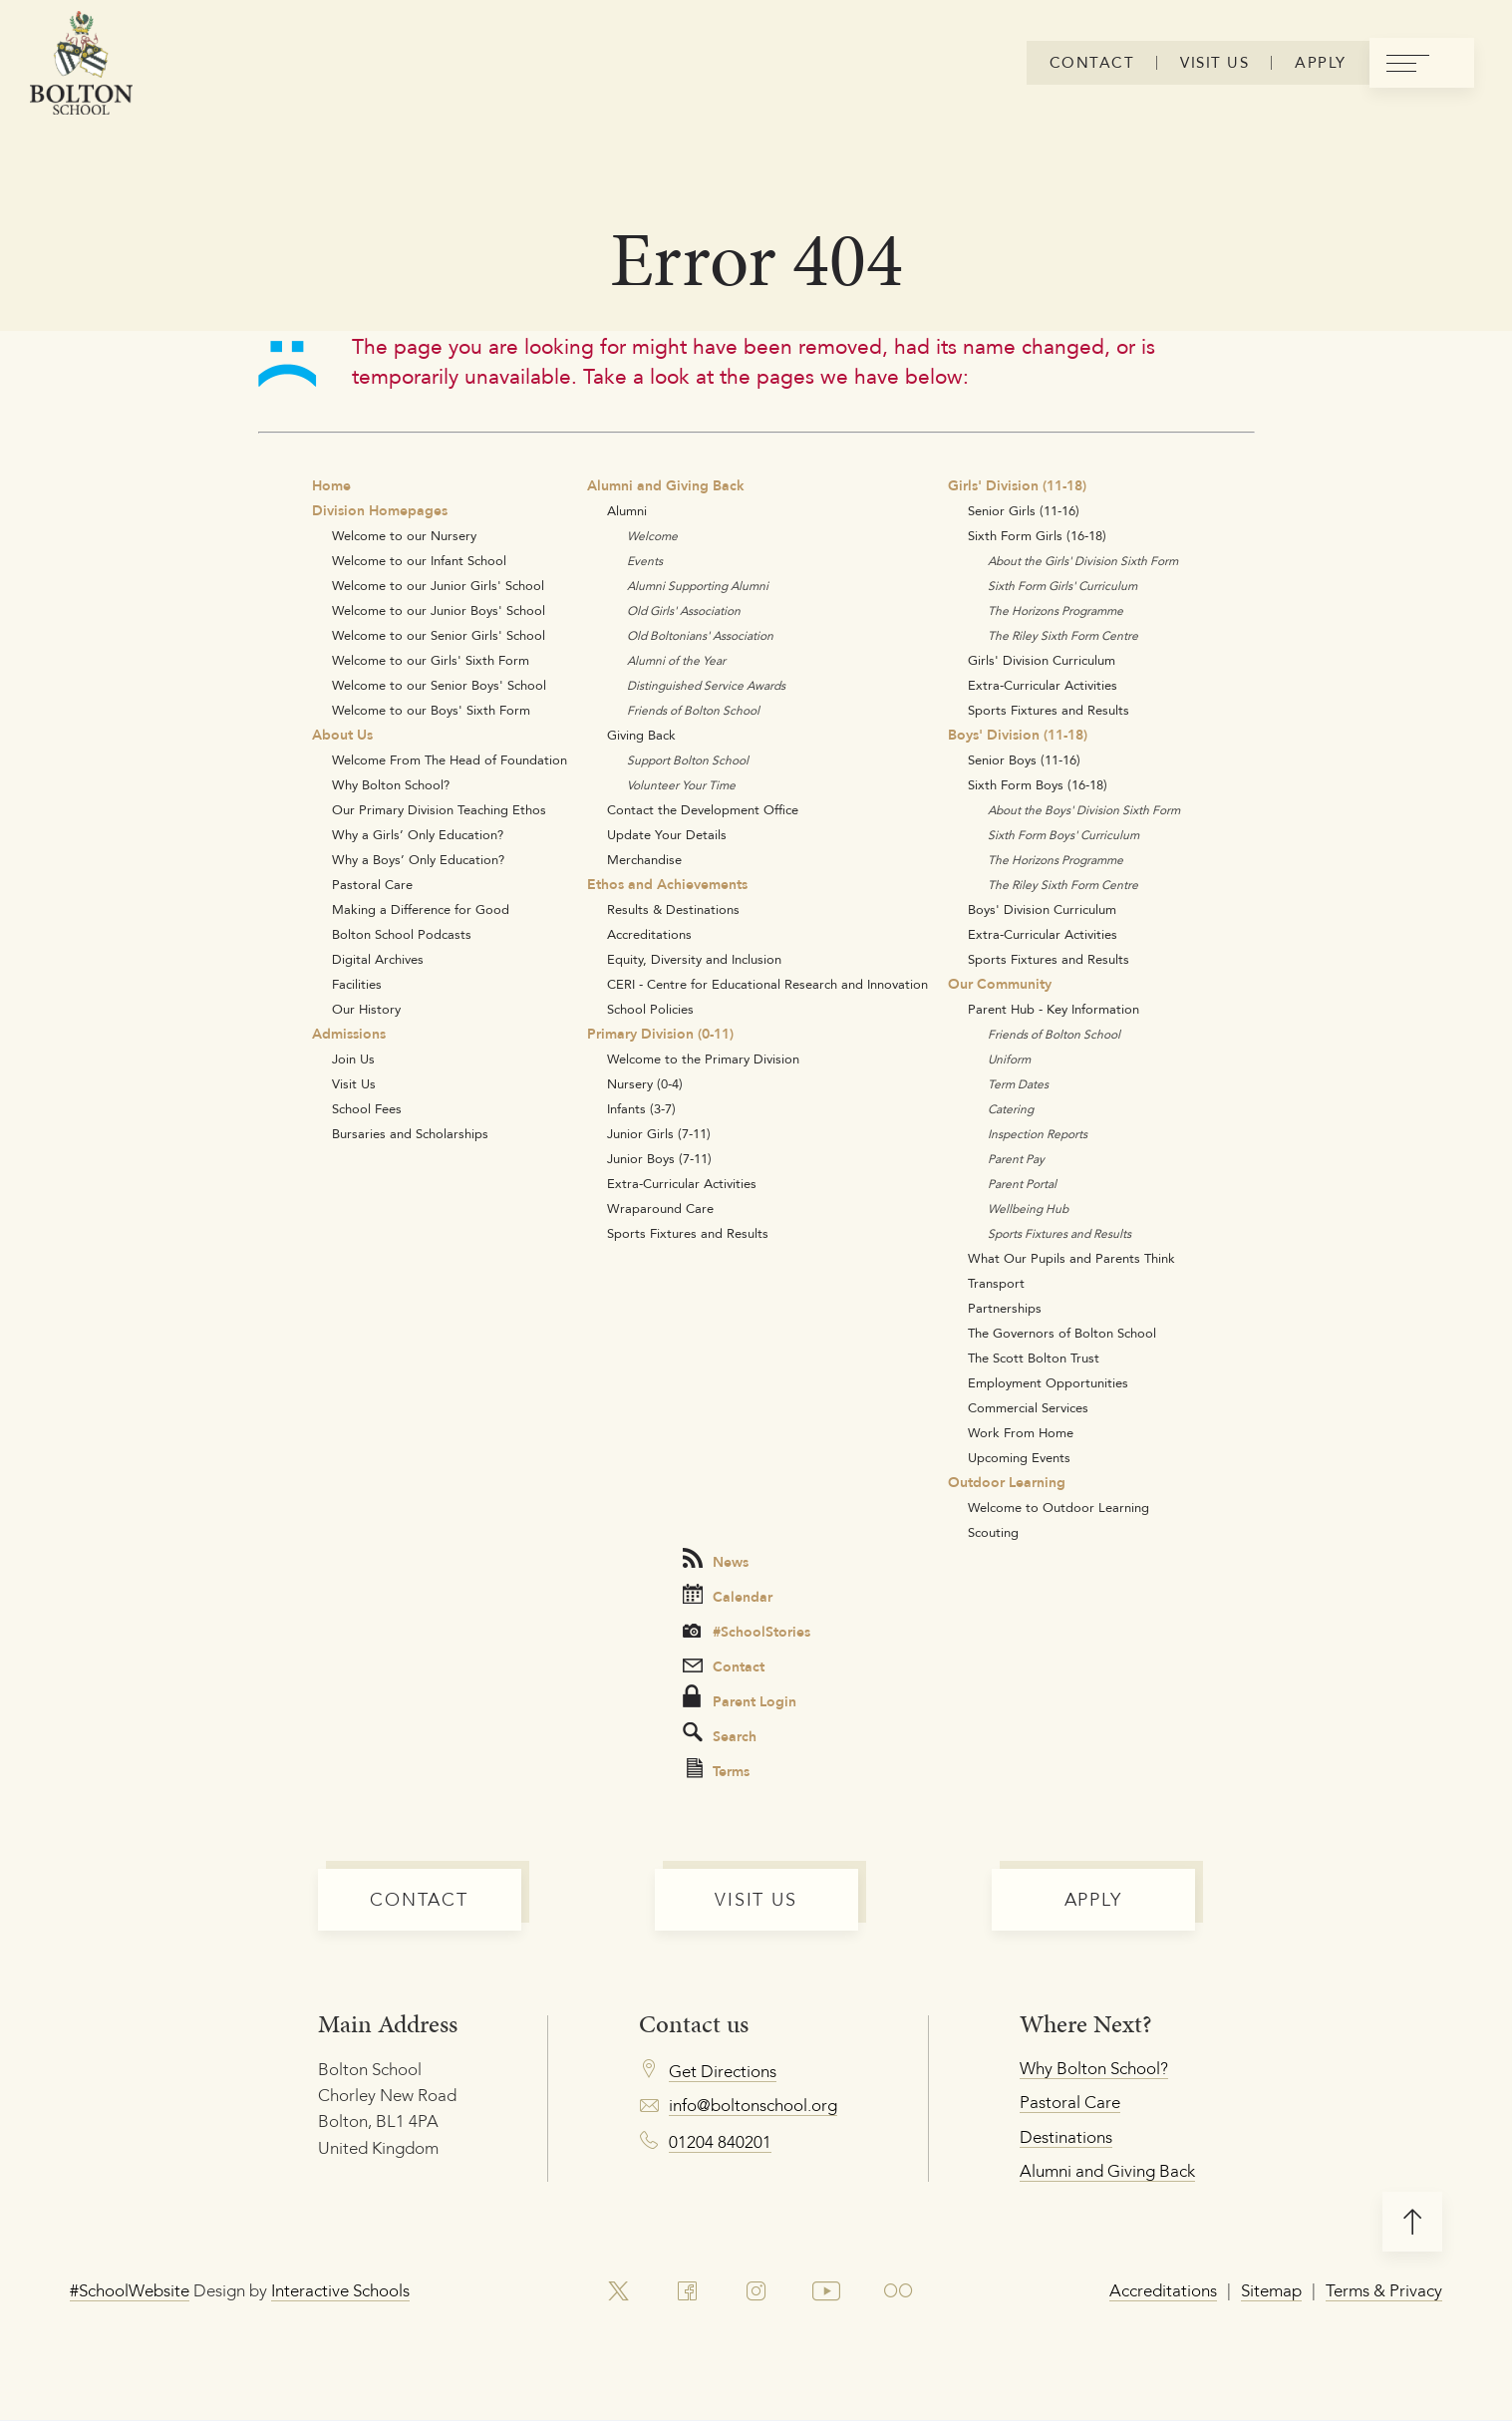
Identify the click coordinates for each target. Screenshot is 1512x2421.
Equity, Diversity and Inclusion (694, 959)
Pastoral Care (372, 884)
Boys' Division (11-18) (1017, 735)
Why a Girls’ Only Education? (417, 834)
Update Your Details (667, 834)
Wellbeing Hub (1028, 1208)
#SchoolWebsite (129, 2290)
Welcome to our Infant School (419, 560)
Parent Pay (1016, 1158)
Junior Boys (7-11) (659, 1158)
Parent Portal (1022, 1183)
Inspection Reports (1037, 1133)
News (716, 1560)
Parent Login (739, 1698)
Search (719, 1734)
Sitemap (1271, 2290)
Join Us (353, 1058)
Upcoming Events (1019, 1457)
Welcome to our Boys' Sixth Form (431, 710)
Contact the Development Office (702, 809)
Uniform (1009, 1059)
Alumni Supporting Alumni (697, 585)
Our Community (1000, 984)
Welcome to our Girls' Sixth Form (430, 660)
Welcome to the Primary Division (703, 1058)
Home (331, 485)
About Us (342, 735)
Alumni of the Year (676, 660)
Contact (723, 1666)
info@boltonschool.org (753, 2105)
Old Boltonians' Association (700, 635)
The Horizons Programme (1055, 610)
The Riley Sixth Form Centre (1063, 635)
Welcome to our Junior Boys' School (438, 610)
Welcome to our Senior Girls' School (438, 635)
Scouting (993, 1532)
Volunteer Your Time (681, 784)
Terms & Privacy (1384, 2290)
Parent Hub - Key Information (1053, 1009)
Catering (1011, 1108)
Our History (366, 1009)
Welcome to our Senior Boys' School (439, 685)
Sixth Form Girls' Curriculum (1062, 585)
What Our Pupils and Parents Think (1071, 1258)
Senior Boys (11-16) (1024, 759)
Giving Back (641, 735)
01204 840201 (720, 2142)
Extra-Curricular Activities (681, 1183)
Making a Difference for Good (420, 909)
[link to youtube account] (826, 2291)
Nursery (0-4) (645, 1083)
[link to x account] (618, 2291)
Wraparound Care (660, 1208)
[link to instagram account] (755, 2291)
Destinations (1066, 2137)
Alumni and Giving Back (666, 485)
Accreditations (649, 934)
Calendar (727, 1596)
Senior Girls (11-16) (1023, 510)
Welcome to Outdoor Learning (1058, 1507)
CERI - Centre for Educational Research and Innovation (767, 984)
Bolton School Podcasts (401, 934)
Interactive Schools (340, 2290)
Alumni (627, 510)
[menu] (1420, 64)
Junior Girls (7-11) (659, 1133)
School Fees (367, 1108)
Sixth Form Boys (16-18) (1037, 784)
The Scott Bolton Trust (1033, 1357)
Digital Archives (378, 959)
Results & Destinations (673, 909)
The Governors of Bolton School (1062, 1333)
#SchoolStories (746, 1632)
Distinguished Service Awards (706, 685)
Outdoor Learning (1006, 1482)
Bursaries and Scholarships (410, 1133)
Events (645, 560)
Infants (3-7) (641, 1108)
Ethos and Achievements (667, 884)
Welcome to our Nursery (404, 535)
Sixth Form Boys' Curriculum (1063, 834)
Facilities (357, 984)
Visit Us (354, 1083)
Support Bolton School (688, 760)
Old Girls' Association (684, 610)
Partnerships (1005, 1308)
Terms (718, 1770)
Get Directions (722, 2071)
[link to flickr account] (899, 2291)
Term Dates (1018, 1083)
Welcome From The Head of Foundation (449, 759)
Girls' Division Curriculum (1041, 660)
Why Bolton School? (391, 784)
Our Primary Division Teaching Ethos (439, 809)
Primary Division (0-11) (660, 1034)
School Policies (650, 1009)
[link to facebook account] (687, 2291)
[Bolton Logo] (81, 64)
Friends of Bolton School (693, 710)
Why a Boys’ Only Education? (418, 859)
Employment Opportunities (1048, 1382)
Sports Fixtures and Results (687, 1233)
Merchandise (644, 859)
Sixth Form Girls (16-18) (1037, 535)
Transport (996, 1283)
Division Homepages (380, 510)
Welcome (652, 535)
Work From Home (1020, 1432)
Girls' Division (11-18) (1017, 485)
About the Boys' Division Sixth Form (1084, 809)
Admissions (349, 1034)
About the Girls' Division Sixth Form (1083, 560)
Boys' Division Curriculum (1042, 909)
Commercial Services (1028, 1407)
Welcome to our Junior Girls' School (438, 585)
